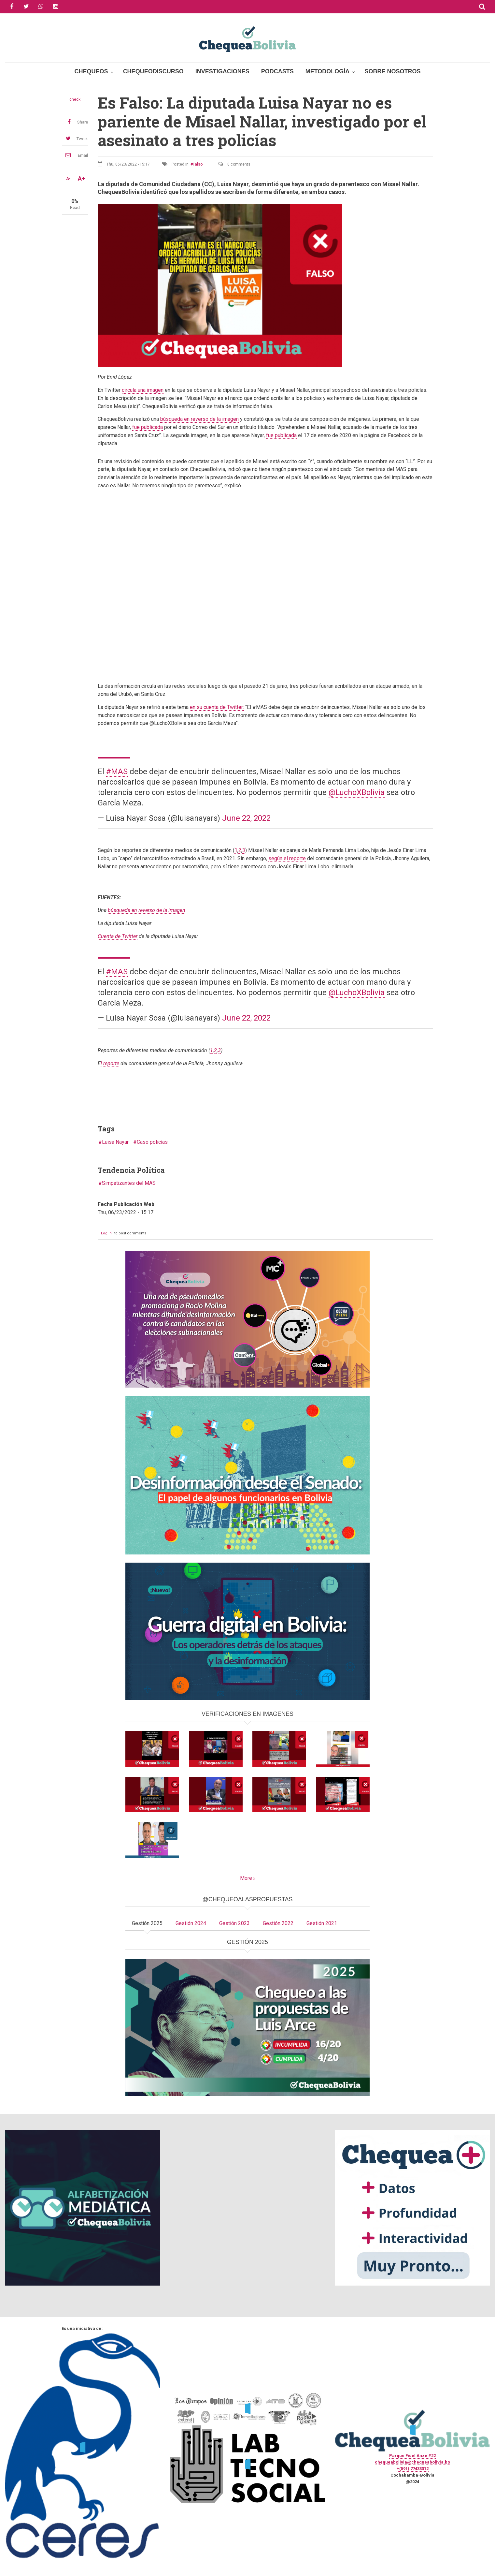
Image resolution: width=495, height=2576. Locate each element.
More (246, 1878)
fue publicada (147, 427)
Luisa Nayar (115, 1142)
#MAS (117, 771)
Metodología (327, 71)
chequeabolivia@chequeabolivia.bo (412, 2462)
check (74, 99)
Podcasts (277, 71)
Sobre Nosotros (392, 71)
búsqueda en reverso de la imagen (199, 419)
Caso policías (152, 1142)
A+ (81, 178)
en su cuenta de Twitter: (217, 707)
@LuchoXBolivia (357, 792)
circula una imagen (142, 390)
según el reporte (287, 858)
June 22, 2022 (246, 818)
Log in (106, 1233)
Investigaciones (222, 71)
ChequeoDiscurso (153, 71)
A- (68, 178)
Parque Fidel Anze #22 (412, 2455)
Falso (198, 164)
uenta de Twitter (117, 936)
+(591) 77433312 (413, 2468)
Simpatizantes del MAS (129, 1183)
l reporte (110, 1063)
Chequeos (91, 71)
